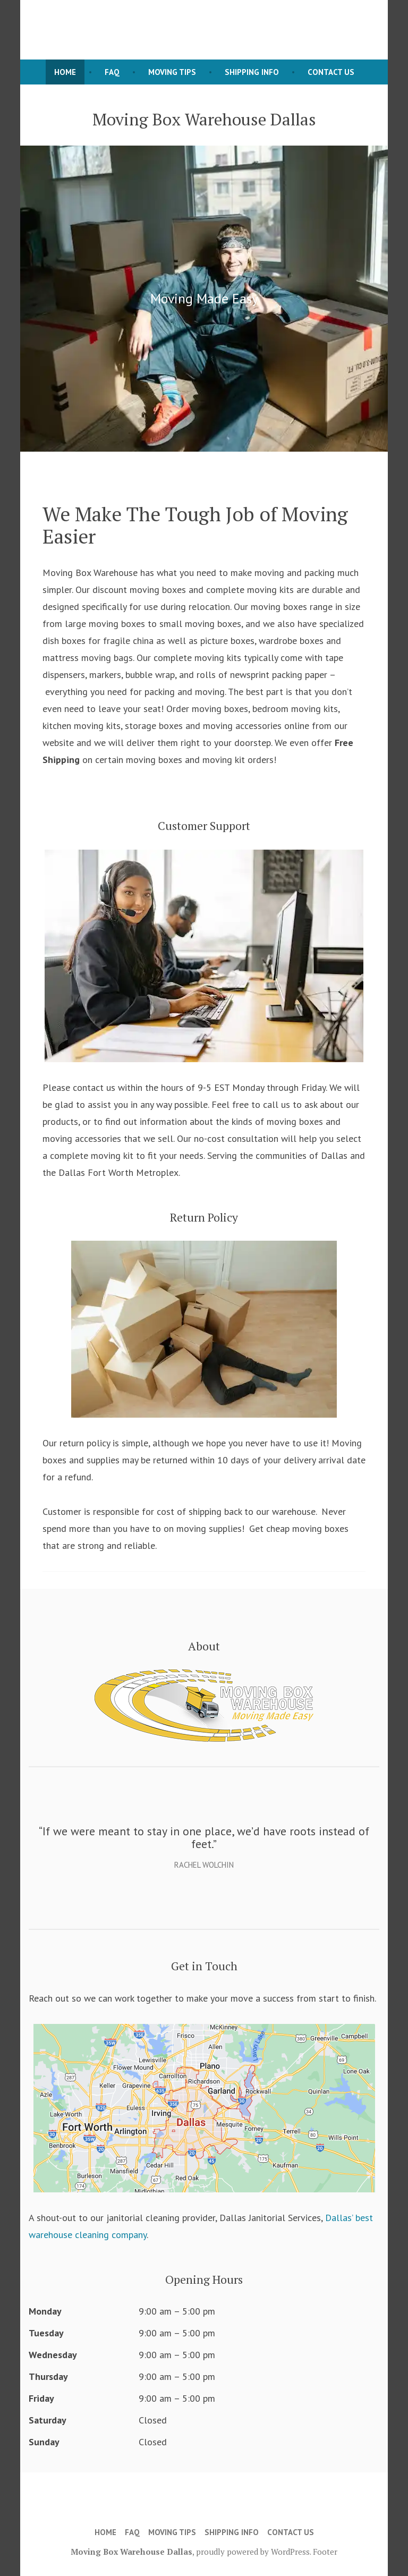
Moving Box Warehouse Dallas (131, 2551)
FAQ (112, 72)
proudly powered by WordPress (253, 2551)
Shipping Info (252, 72)
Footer (325, 2551)
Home (65, 72)
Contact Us (331, 72)
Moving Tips (172, 72)
